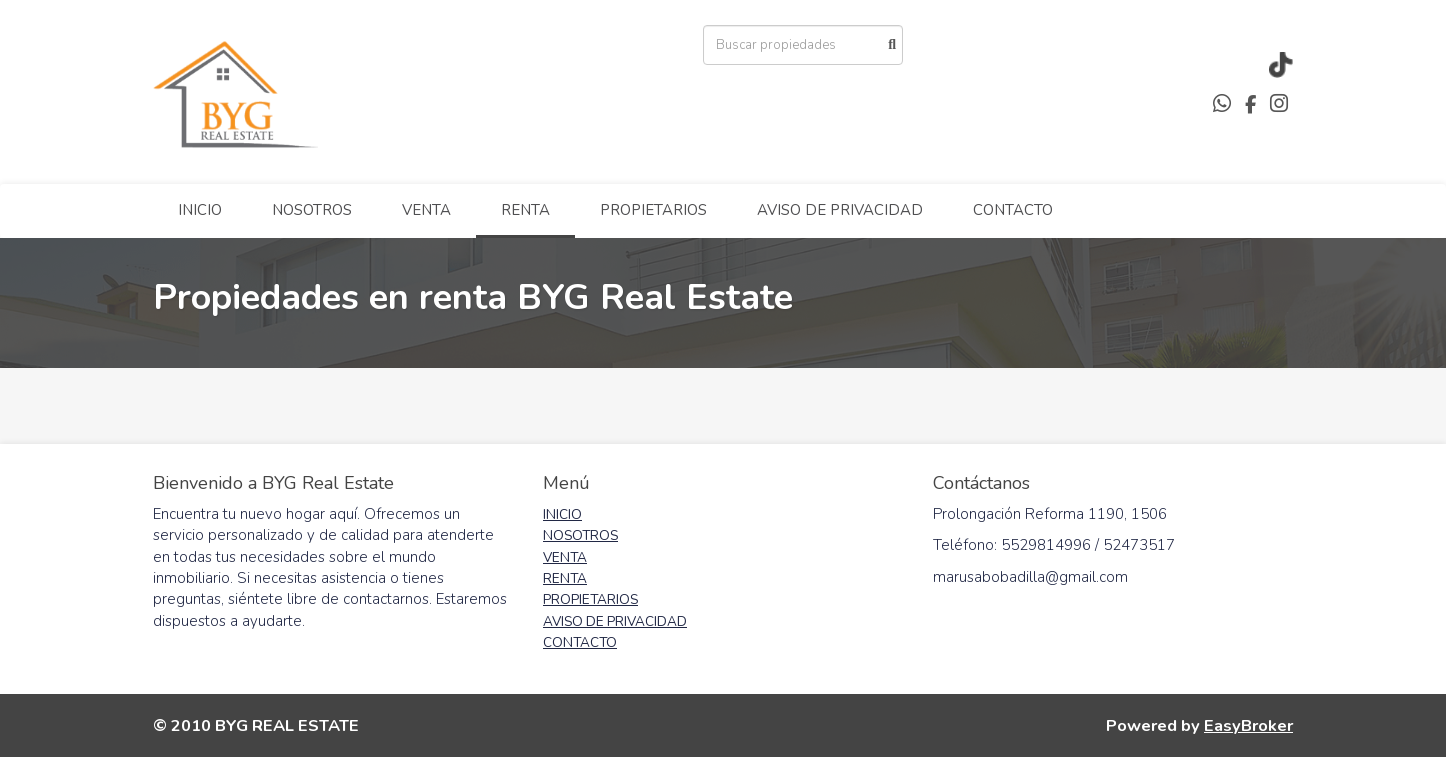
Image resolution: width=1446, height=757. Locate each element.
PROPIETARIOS (653, 210)
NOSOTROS (312, 210)
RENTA (525, 210)
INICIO (200, 210)
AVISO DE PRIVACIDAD (840, 210)
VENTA (426, 210)
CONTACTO (1013, 210)
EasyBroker (1248, 725)
